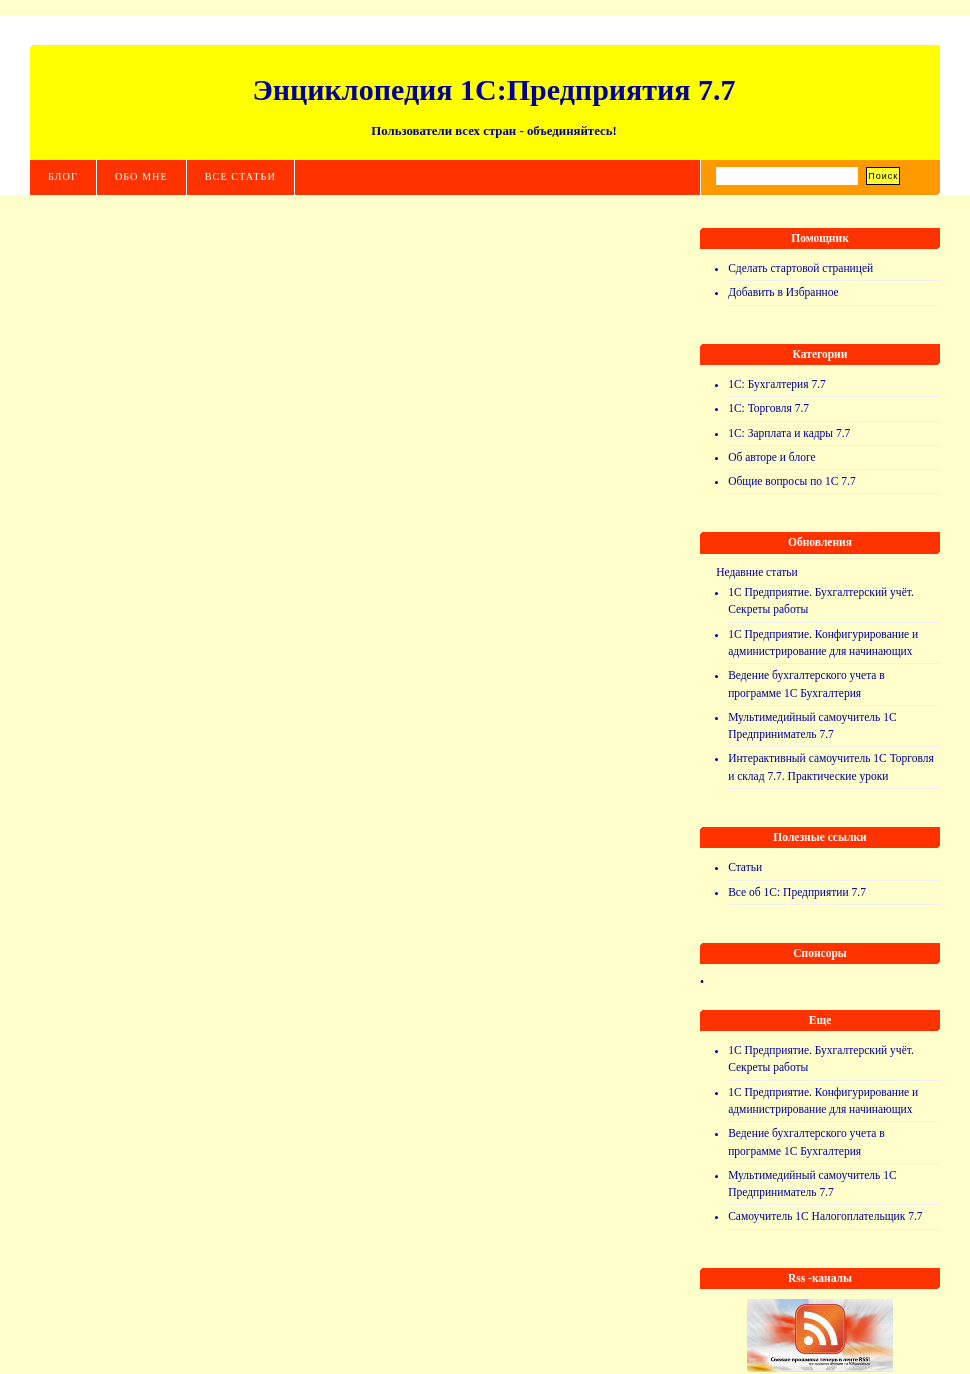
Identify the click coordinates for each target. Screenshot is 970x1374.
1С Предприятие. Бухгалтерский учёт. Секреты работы (821, 600)
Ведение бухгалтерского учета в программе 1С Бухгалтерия (806, 683)
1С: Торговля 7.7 (768, 408)
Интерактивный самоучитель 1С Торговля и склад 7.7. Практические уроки (831, 766)
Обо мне (141, 176)
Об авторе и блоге (772, 457)
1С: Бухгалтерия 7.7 (777, 384)
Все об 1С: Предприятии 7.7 (797, 892)
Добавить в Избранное (783, 292)
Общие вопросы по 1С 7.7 (792, 481)
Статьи (745, 867)
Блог (63, 176)
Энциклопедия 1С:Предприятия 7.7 (493, 89)
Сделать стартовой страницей (800, 268)
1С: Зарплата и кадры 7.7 (789, 433)
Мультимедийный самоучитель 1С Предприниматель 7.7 (812, 725)
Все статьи (240, 176)
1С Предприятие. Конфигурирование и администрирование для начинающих (823, 642)
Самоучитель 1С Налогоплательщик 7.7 (825, 1216)
